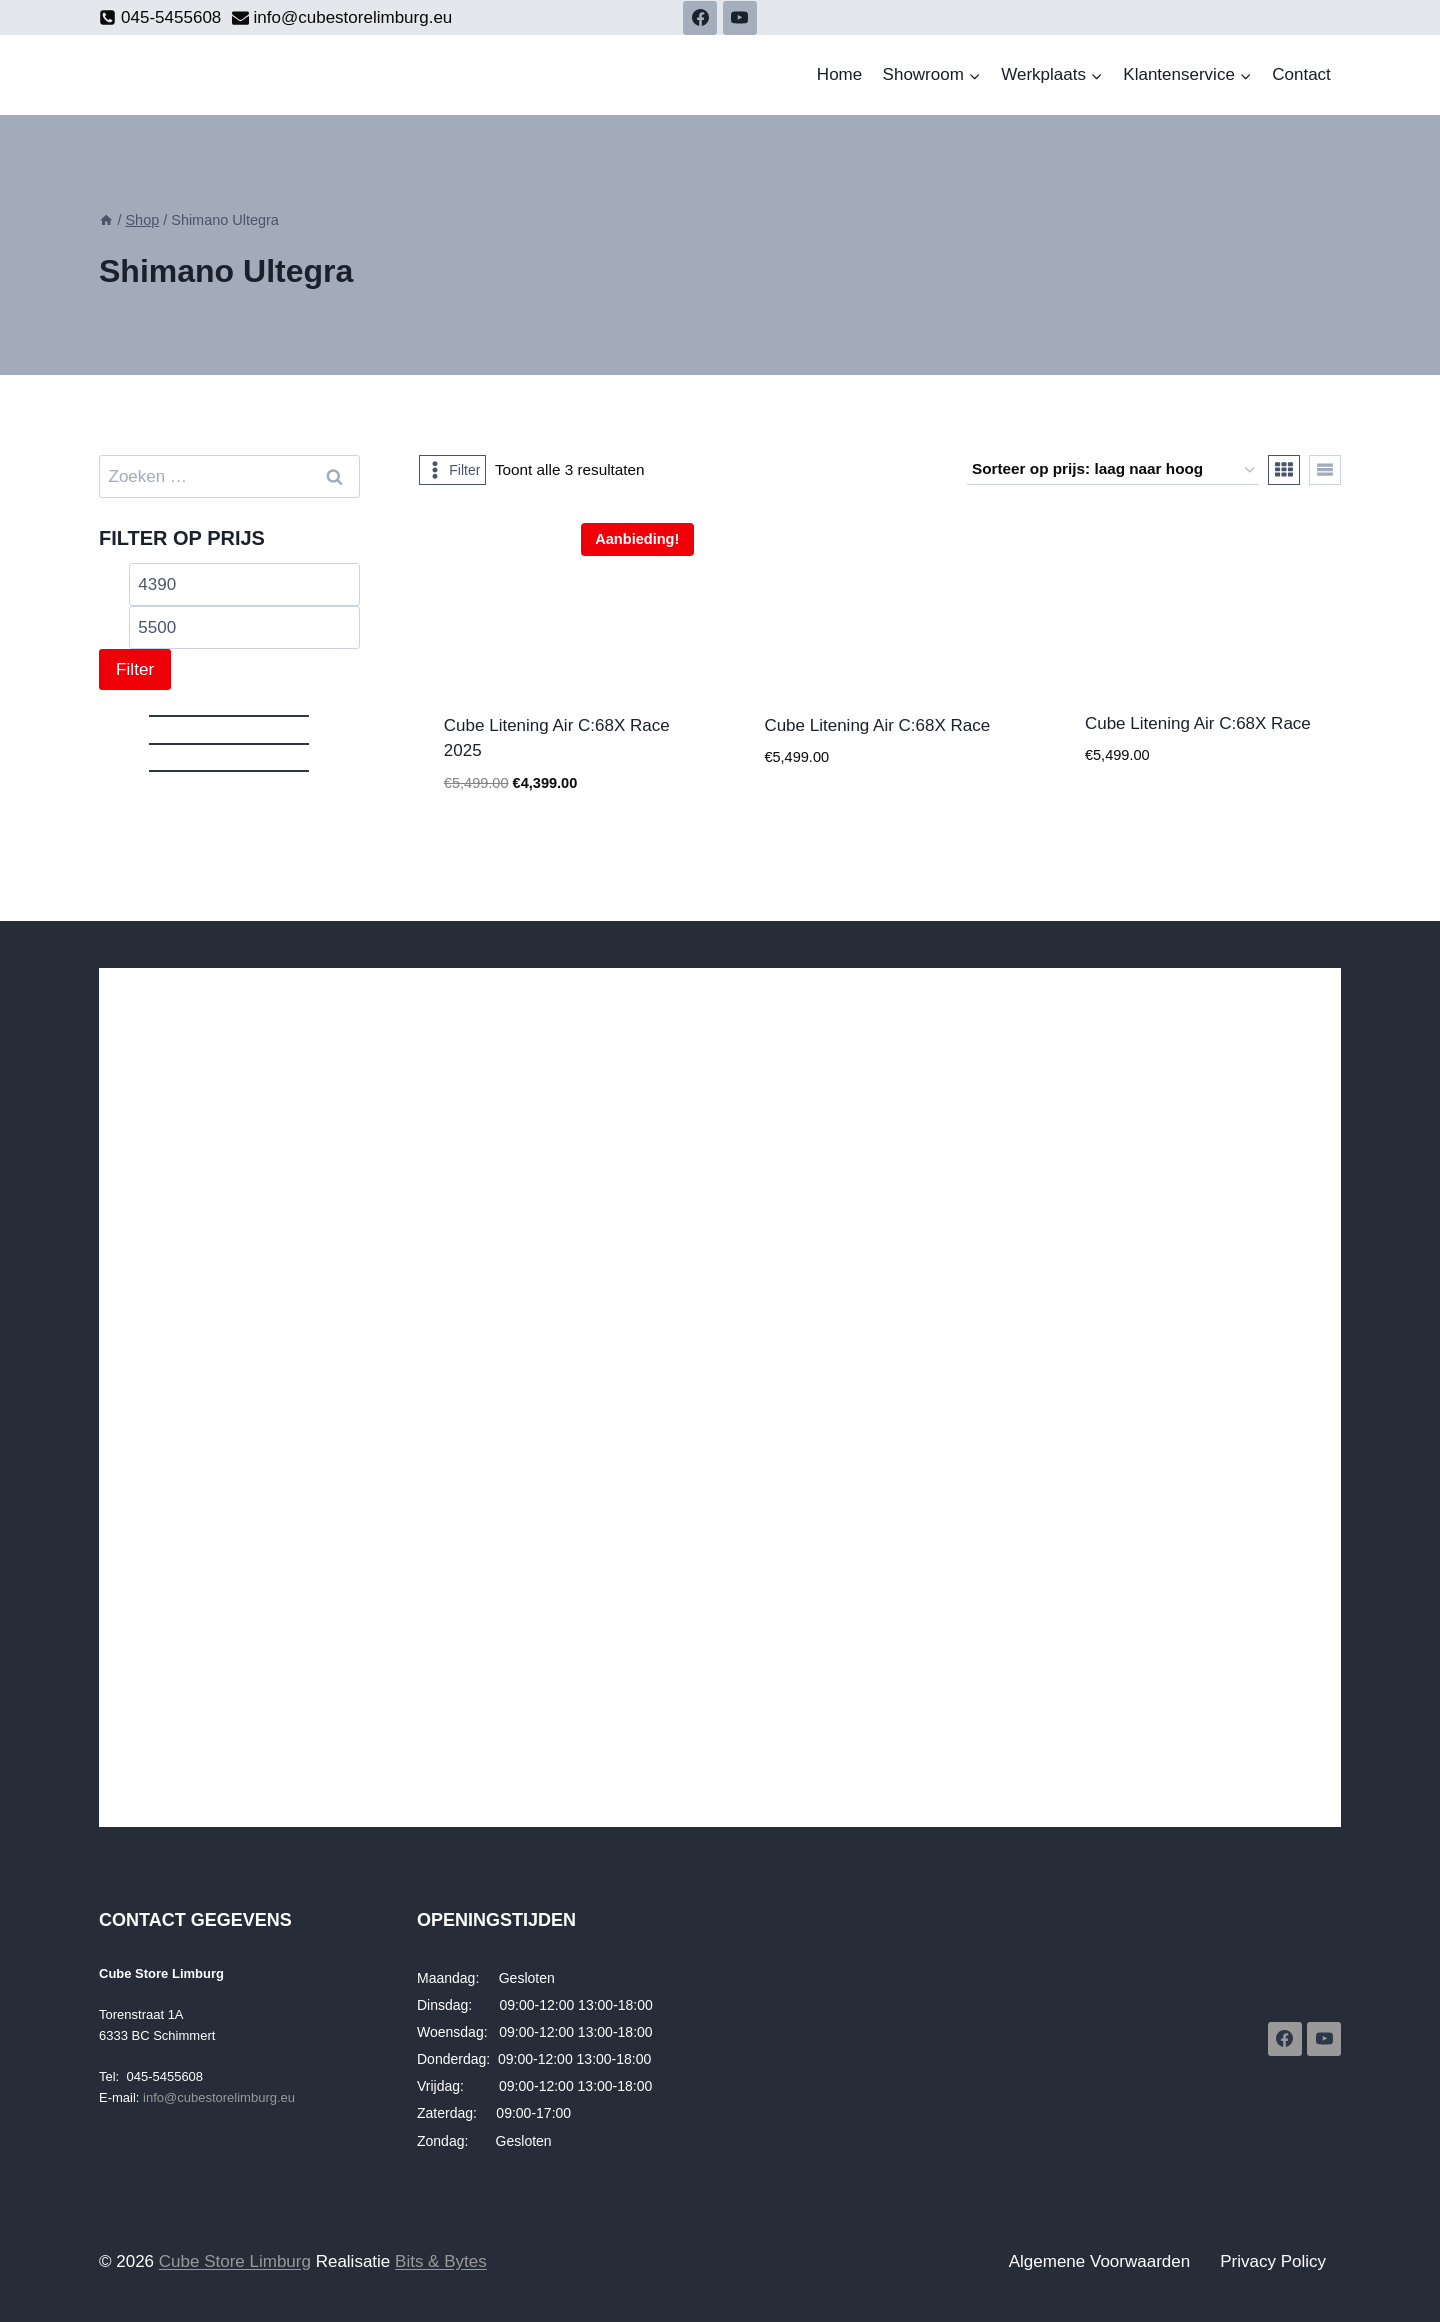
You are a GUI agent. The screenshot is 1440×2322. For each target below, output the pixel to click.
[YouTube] (740, 18)
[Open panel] (452, 470)
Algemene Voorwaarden (1099, 2261)
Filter (135, 669)
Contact (1301, 74)
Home (839, 74)
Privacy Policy (1273, 2261)
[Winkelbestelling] (1113, 470)
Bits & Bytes (441, 2261)
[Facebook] (700, 18)
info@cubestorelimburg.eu (219, 2097)
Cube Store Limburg (235, 2261)
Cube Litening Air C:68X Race (877, 725)
